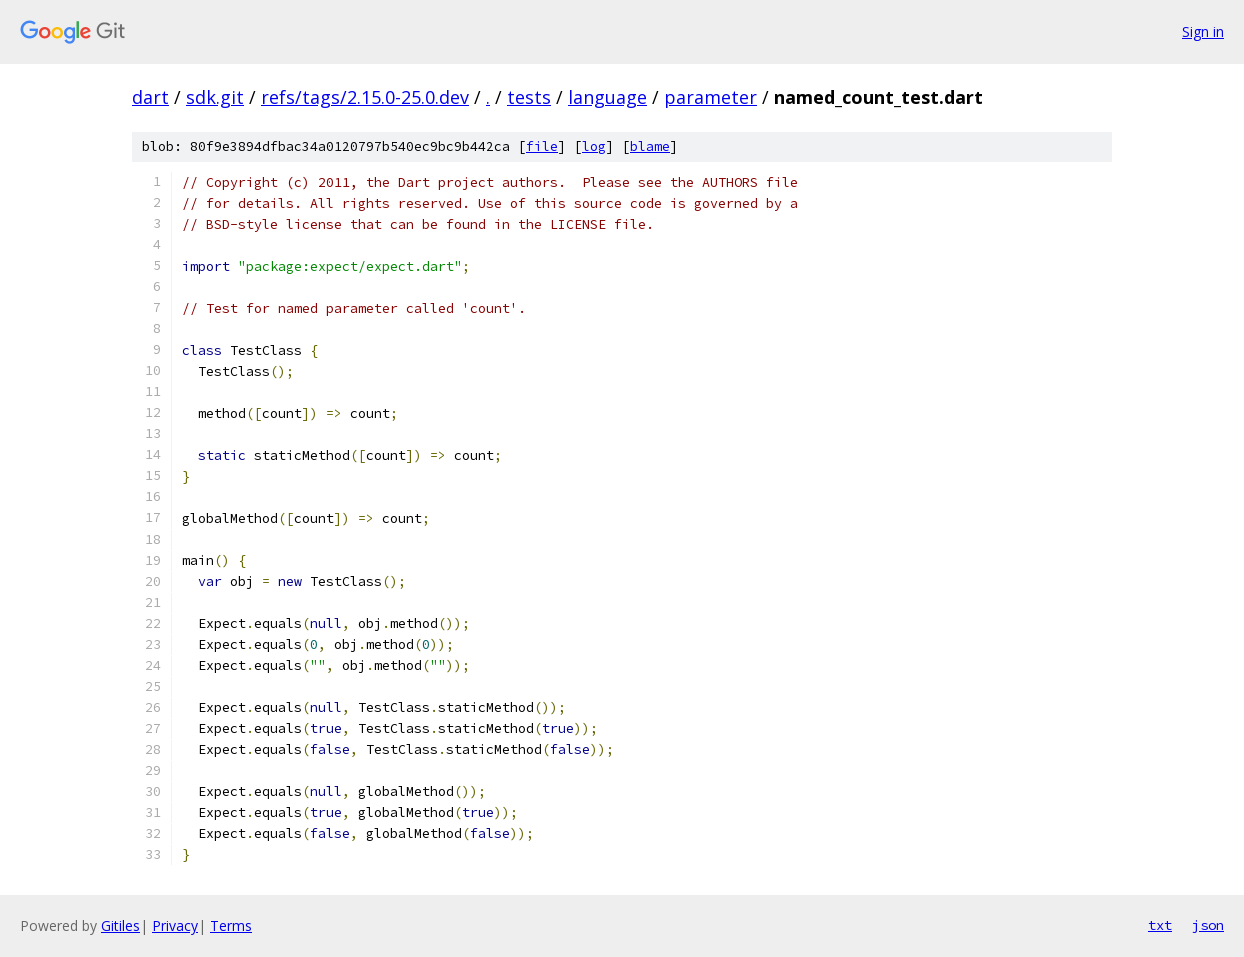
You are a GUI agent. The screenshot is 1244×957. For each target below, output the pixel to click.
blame (650, 146)
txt (1160, 925)
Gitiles (120, 925)
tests (529, 97)
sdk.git (215, 97)
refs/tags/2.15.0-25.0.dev (365, 97)
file (542, 146)
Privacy (175, 925)
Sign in (1203, 31)
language (607, 97)
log (594, 146)
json (1208, 925)
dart (150, 97)
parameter (710, 97)
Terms (231, 925)
